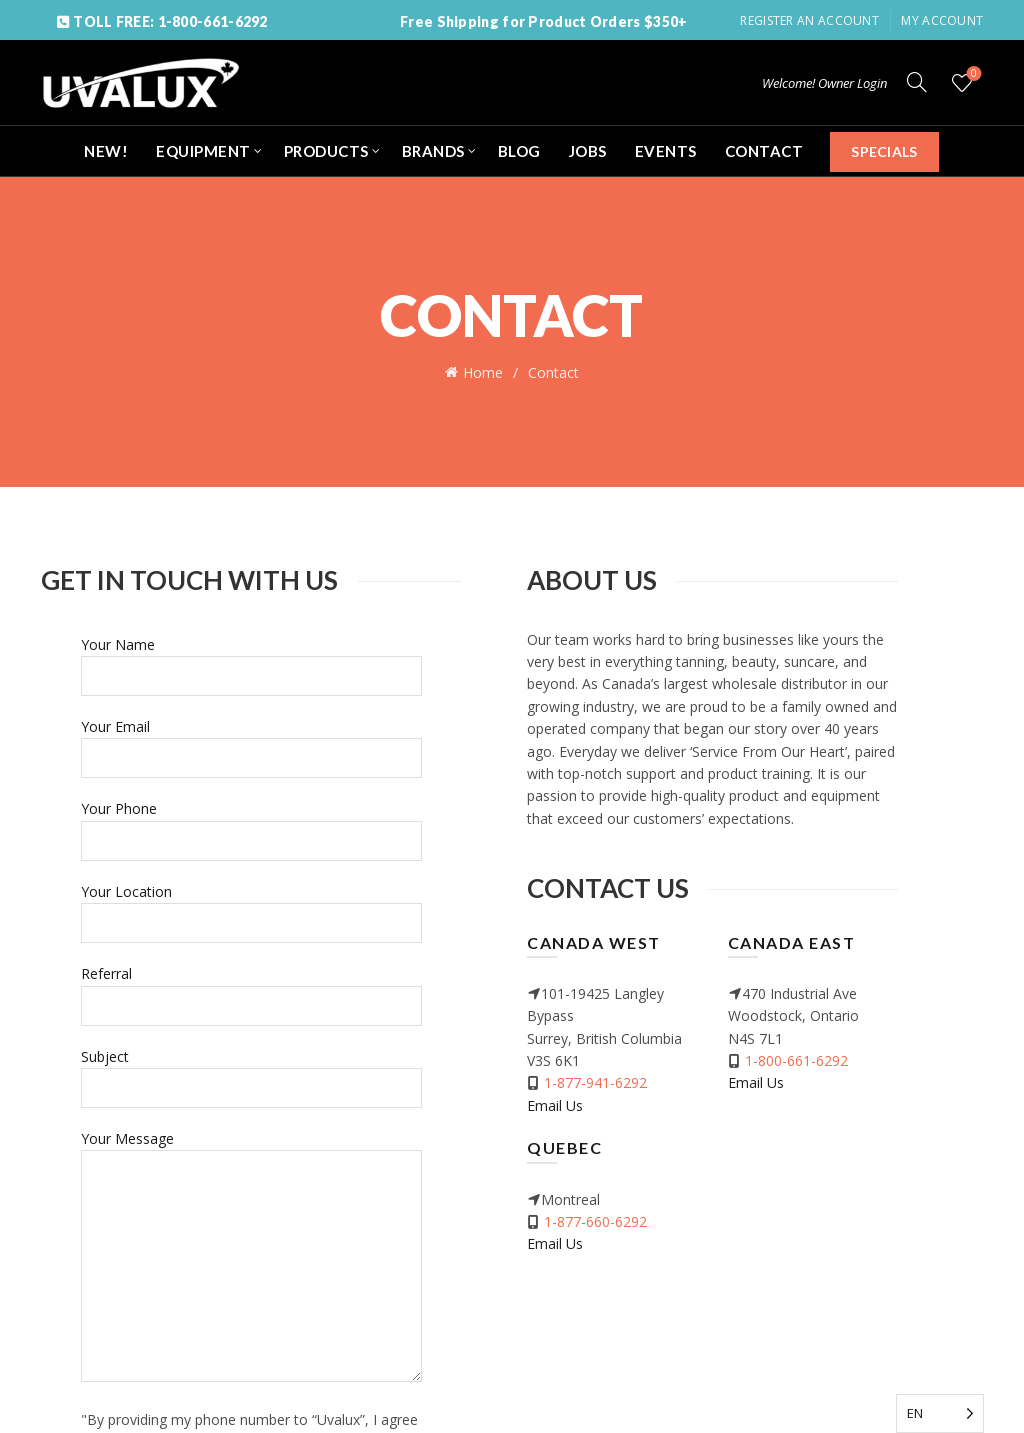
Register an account (809, 20)
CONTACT (764, 151)
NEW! (106, 151)
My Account (942, 20)
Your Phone (251, 822)
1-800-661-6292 (796, 1058)
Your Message (251, 1255)
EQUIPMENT (203, 151)
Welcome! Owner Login (824, 83)
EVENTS (666, 151)
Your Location (251, 904)
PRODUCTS (326, 151)
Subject (251, 1069)
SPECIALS (884, 151)
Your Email (251, 740)
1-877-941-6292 (595, 1080)
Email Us (555, 1102)
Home (483, 371)
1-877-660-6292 (595, 1219)
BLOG (519, 151)
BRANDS (433, 151)
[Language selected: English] (940, 1413)
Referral (251, 987)
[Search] (917, 82)
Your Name (251, 657)
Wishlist (972, 74)
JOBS (588, 151)
